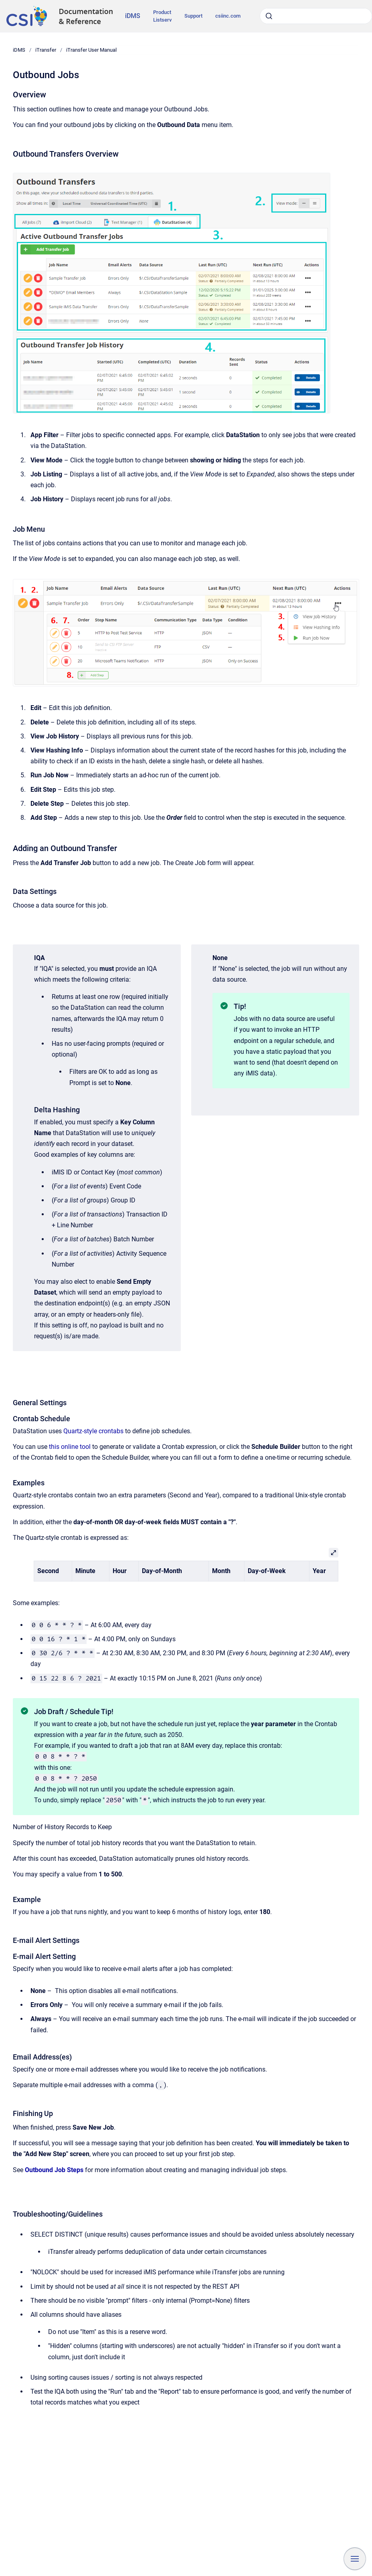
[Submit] (269, 16)
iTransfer (45, 50)
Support (193, 16)
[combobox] (316, 16)
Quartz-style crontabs (93, 1431)
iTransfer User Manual (91, 50)
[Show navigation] (355, 2559)
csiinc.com (228, 16)
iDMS (132, 16)
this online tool (70, 1446)
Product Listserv (162, 16)
